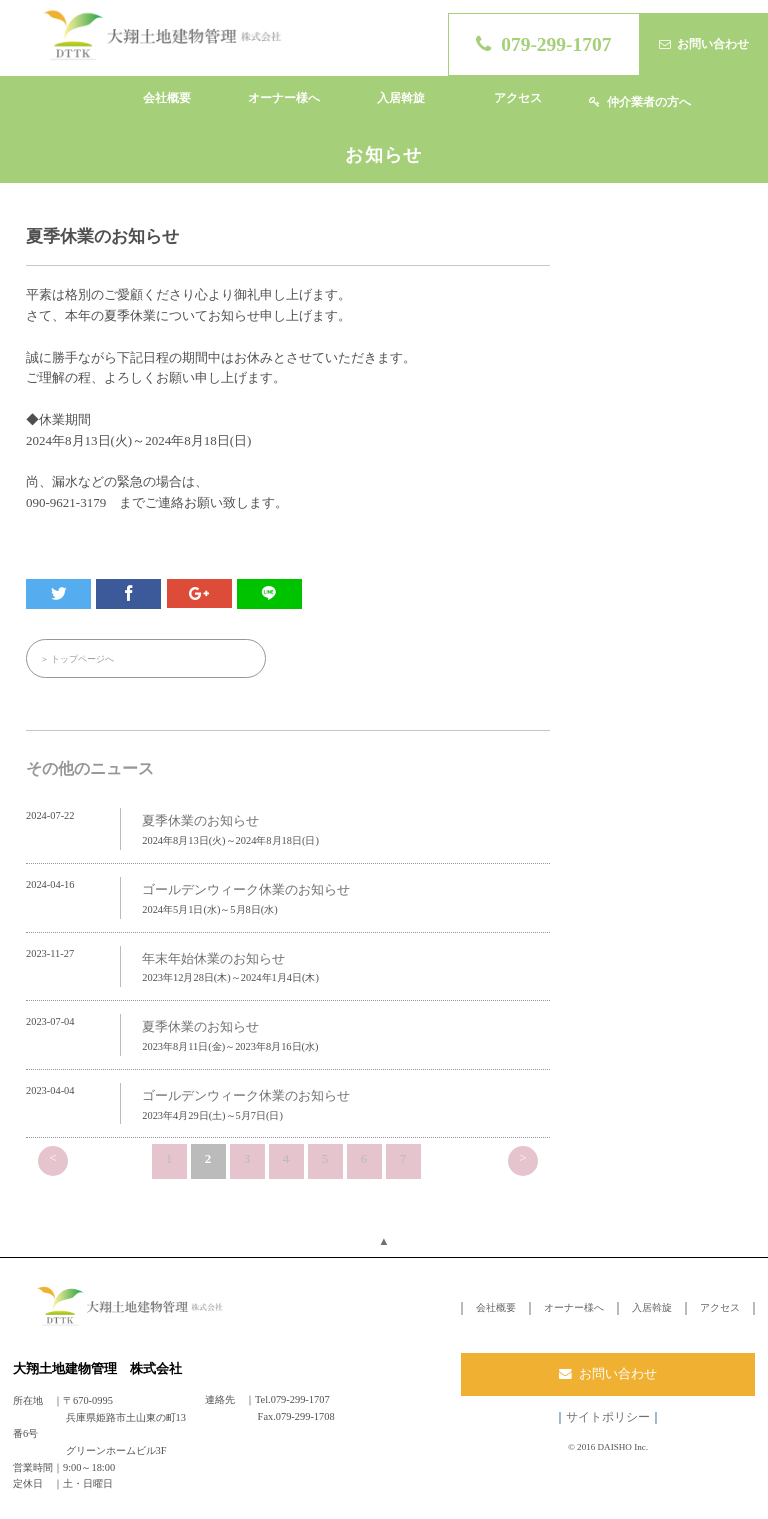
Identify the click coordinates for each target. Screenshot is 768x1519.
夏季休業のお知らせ (200, 821)
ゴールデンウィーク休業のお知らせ (246, 889)
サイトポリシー (608, 1417)
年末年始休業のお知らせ (213, 958)
